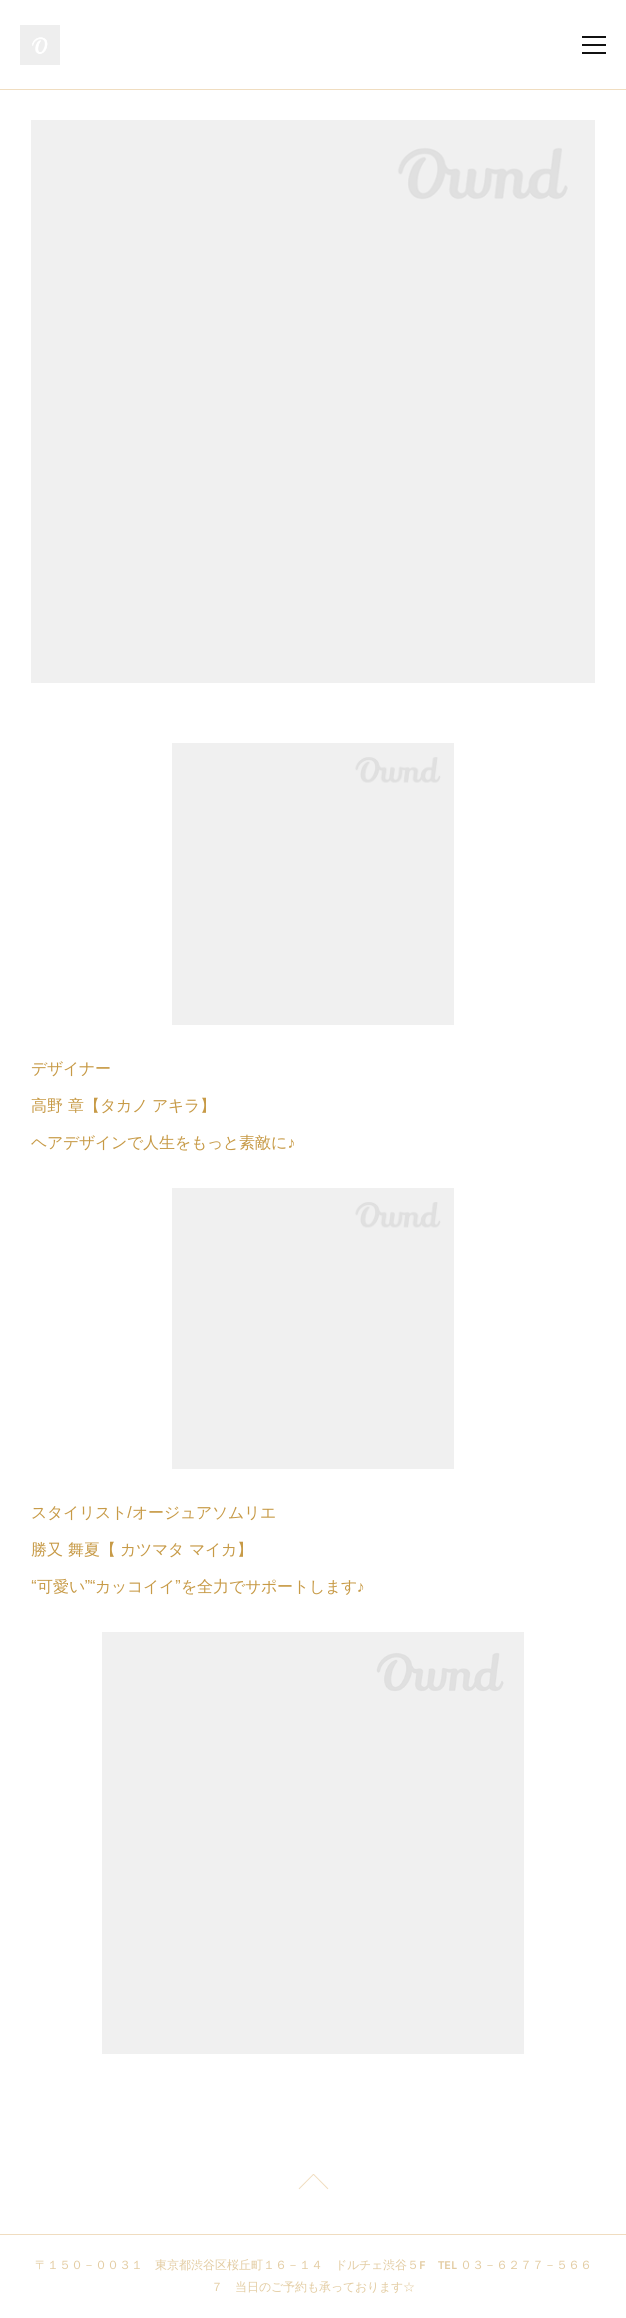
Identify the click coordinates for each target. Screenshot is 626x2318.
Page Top (313, 2185)
